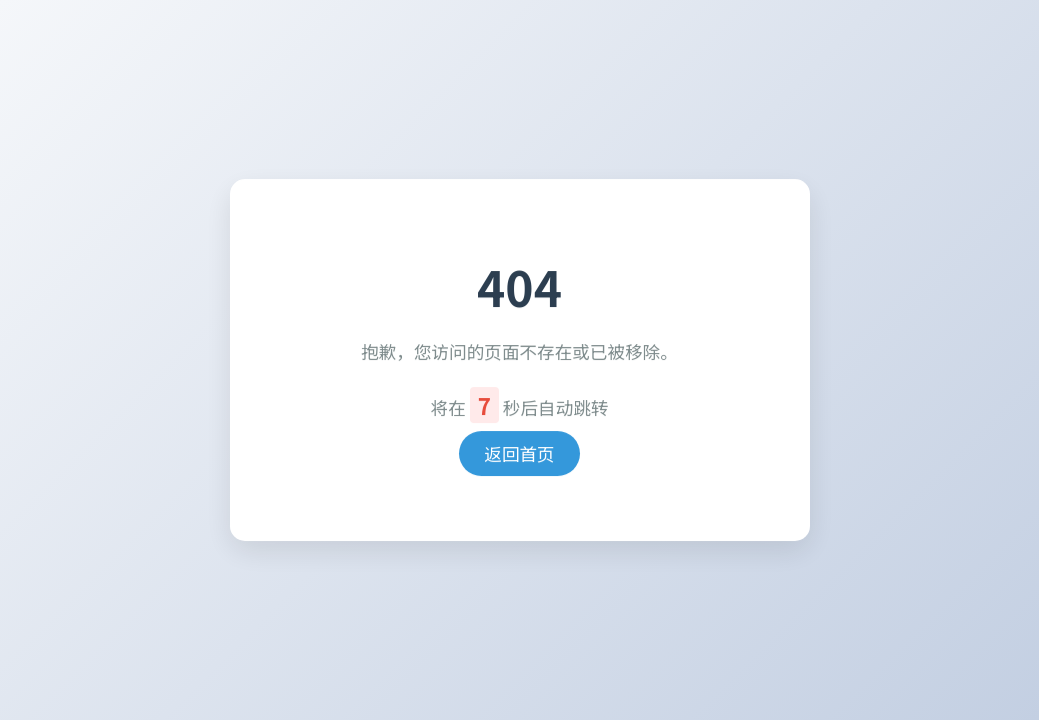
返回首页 (519, 453)
